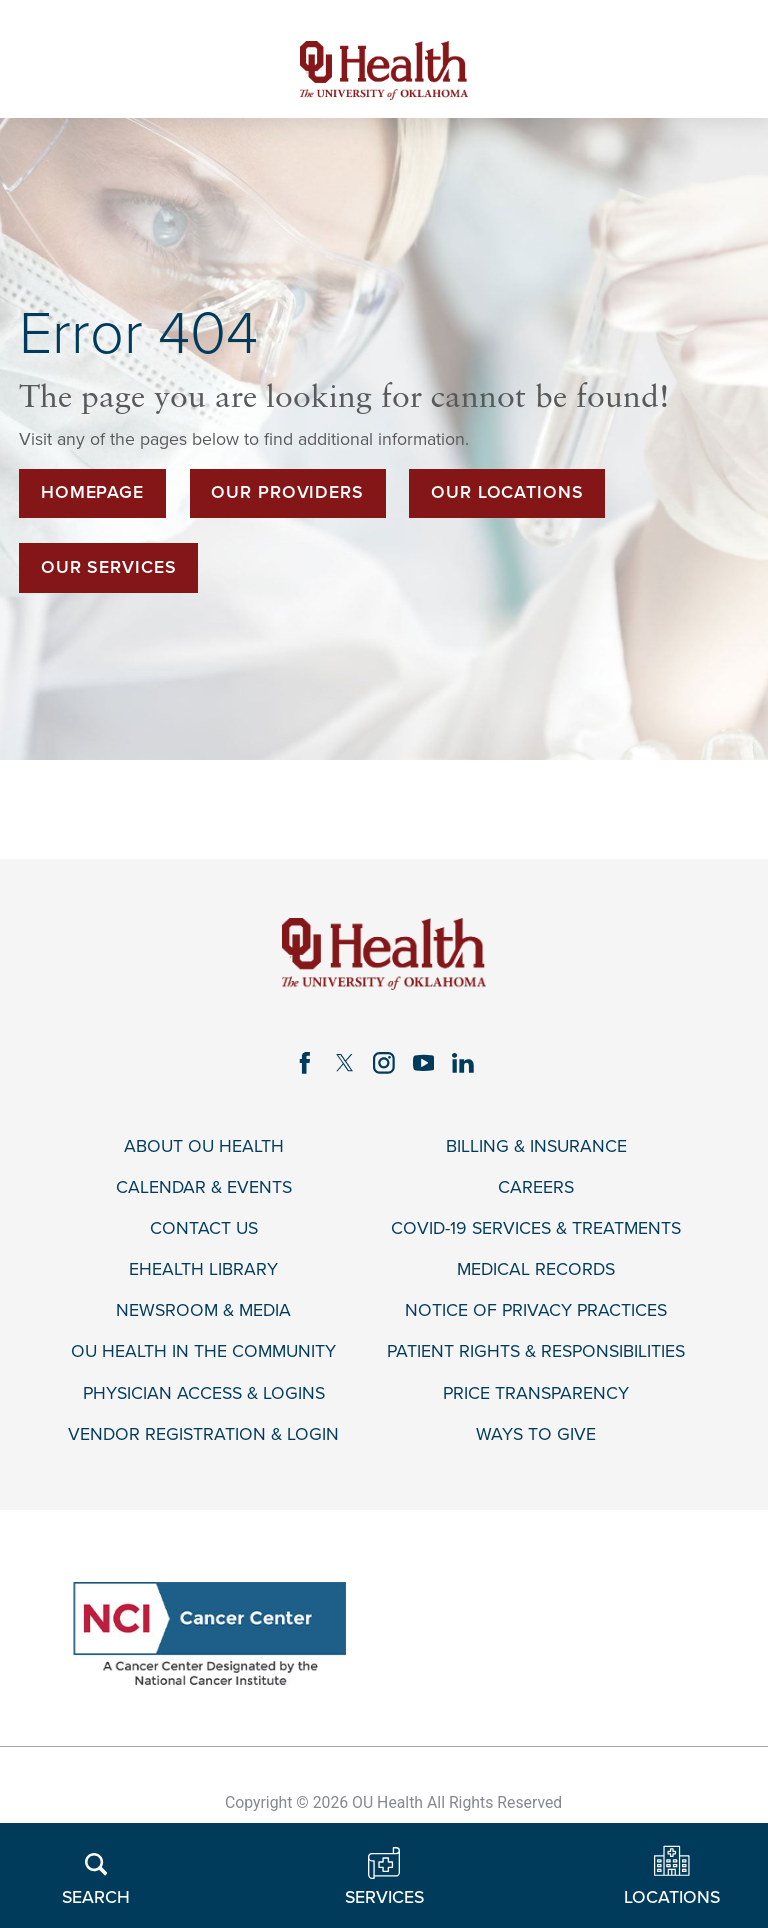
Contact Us (204, 1228)
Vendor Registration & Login (203, 1434)
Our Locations (507, 492)
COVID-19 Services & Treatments (536, 1228)
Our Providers (287, 492)
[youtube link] (424, 1063)
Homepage (92, 492)
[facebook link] (305, 1063)
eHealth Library (203, 1269)
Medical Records (536, 1269)
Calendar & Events (204, 1187)
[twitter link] (345, 1063)
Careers (536, 1187)
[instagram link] (384, 1063)
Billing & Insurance (536, 1146)
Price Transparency (536, 1393)
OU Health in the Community (203, 1351)
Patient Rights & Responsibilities (536, 1351)
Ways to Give (536, 1434)
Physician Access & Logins (204, 1393)
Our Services (109, 567)
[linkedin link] (463, 1063)
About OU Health (204, 1146)
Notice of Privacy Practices (536, 1310)
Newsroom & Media (203, 1310)
